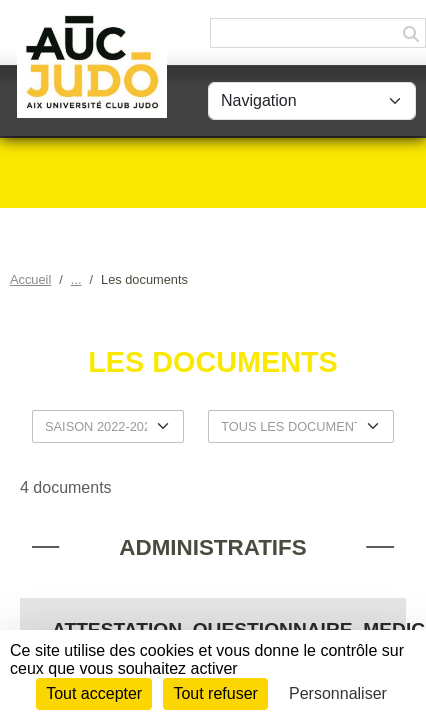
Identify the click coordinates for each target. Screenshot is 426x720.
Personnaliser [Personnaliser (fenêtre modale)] (338, 693)
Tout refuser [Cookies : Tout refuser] (215, 693)
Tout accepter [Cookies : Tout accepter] (94, 693)
